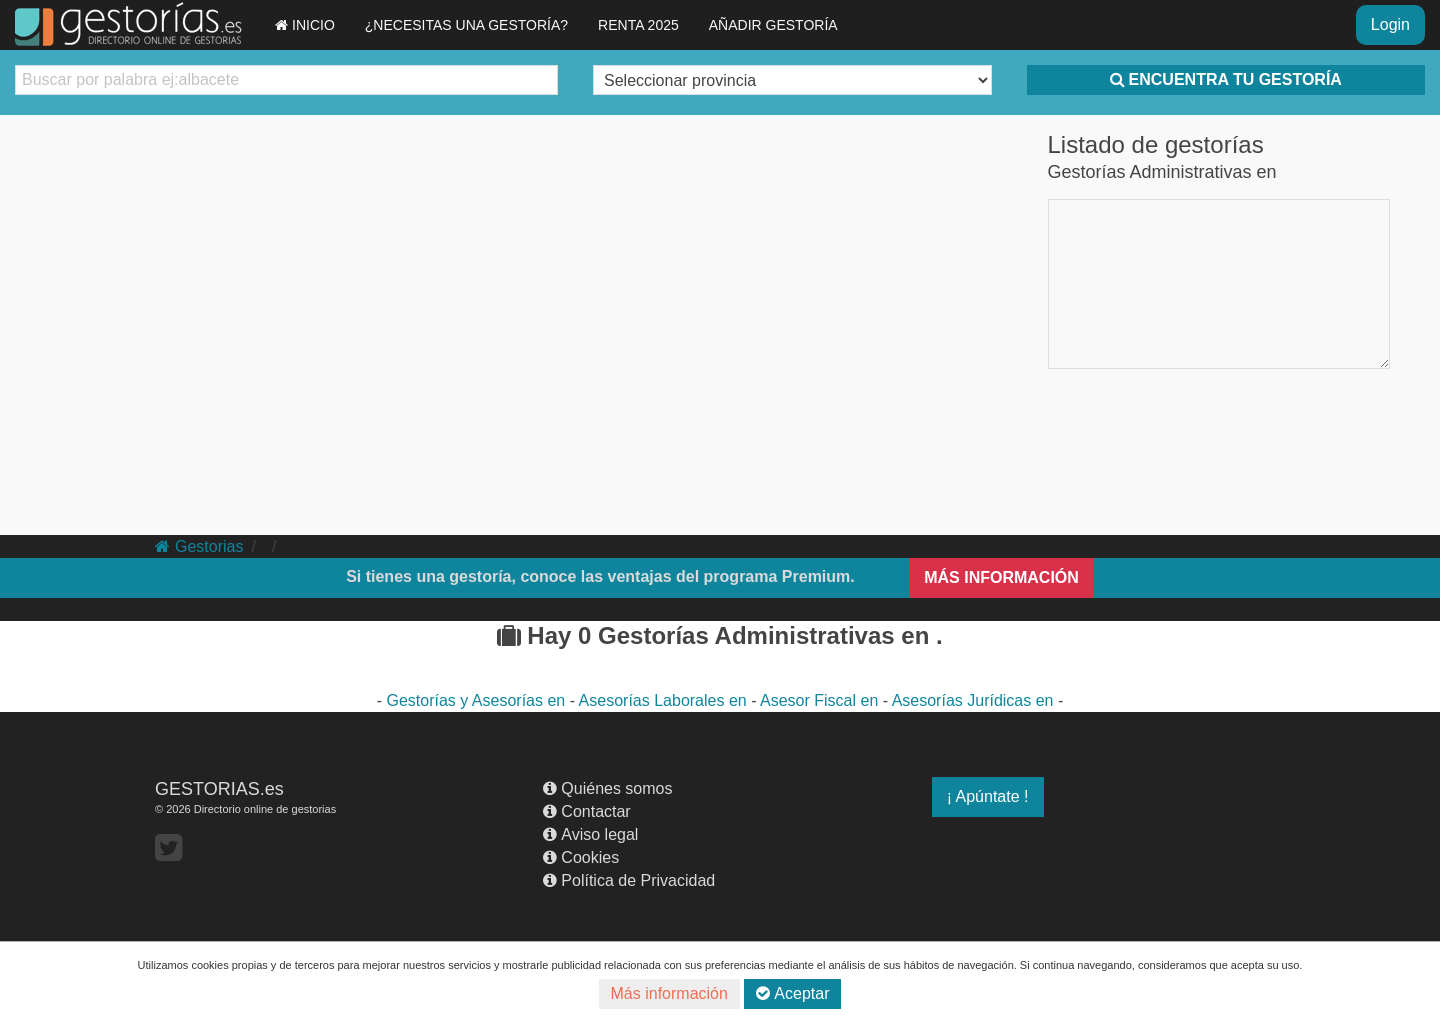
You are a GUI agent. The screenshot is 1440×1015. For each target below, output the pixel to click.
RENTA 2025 (638, 25)
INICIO (305, 25)
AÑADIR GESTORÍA (773, 25)
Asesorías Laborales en (665, 700)
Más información (669, 993)
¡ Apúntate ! (988, 796)
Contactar (586, 811)
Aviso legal (590, 834)
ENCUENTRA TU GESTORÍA (1226, 79)
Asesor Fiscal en (821, 700)
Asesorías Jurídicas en (975, 700)
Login (1390, 24)
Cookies (581, 857)
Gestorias (199, 546)
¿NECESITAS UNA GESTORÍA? (466, 25)
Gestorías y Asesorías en (478, 700)
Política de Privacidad (629, 880)
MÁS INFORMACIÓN (1001, 577)
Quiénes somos (607, 788)
